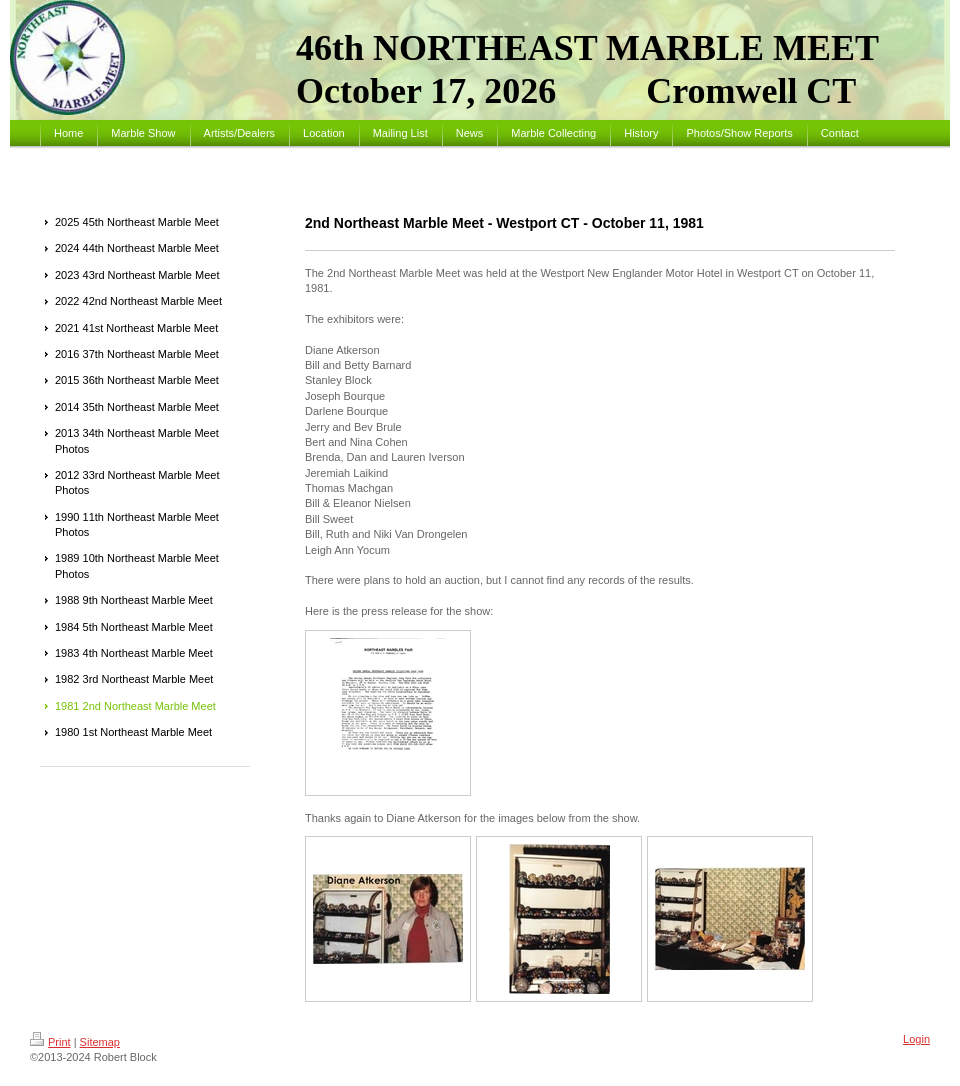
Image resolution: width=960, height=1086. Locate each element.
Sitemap (100, 1042)
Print (50, 1042)
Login (916, 1039)
